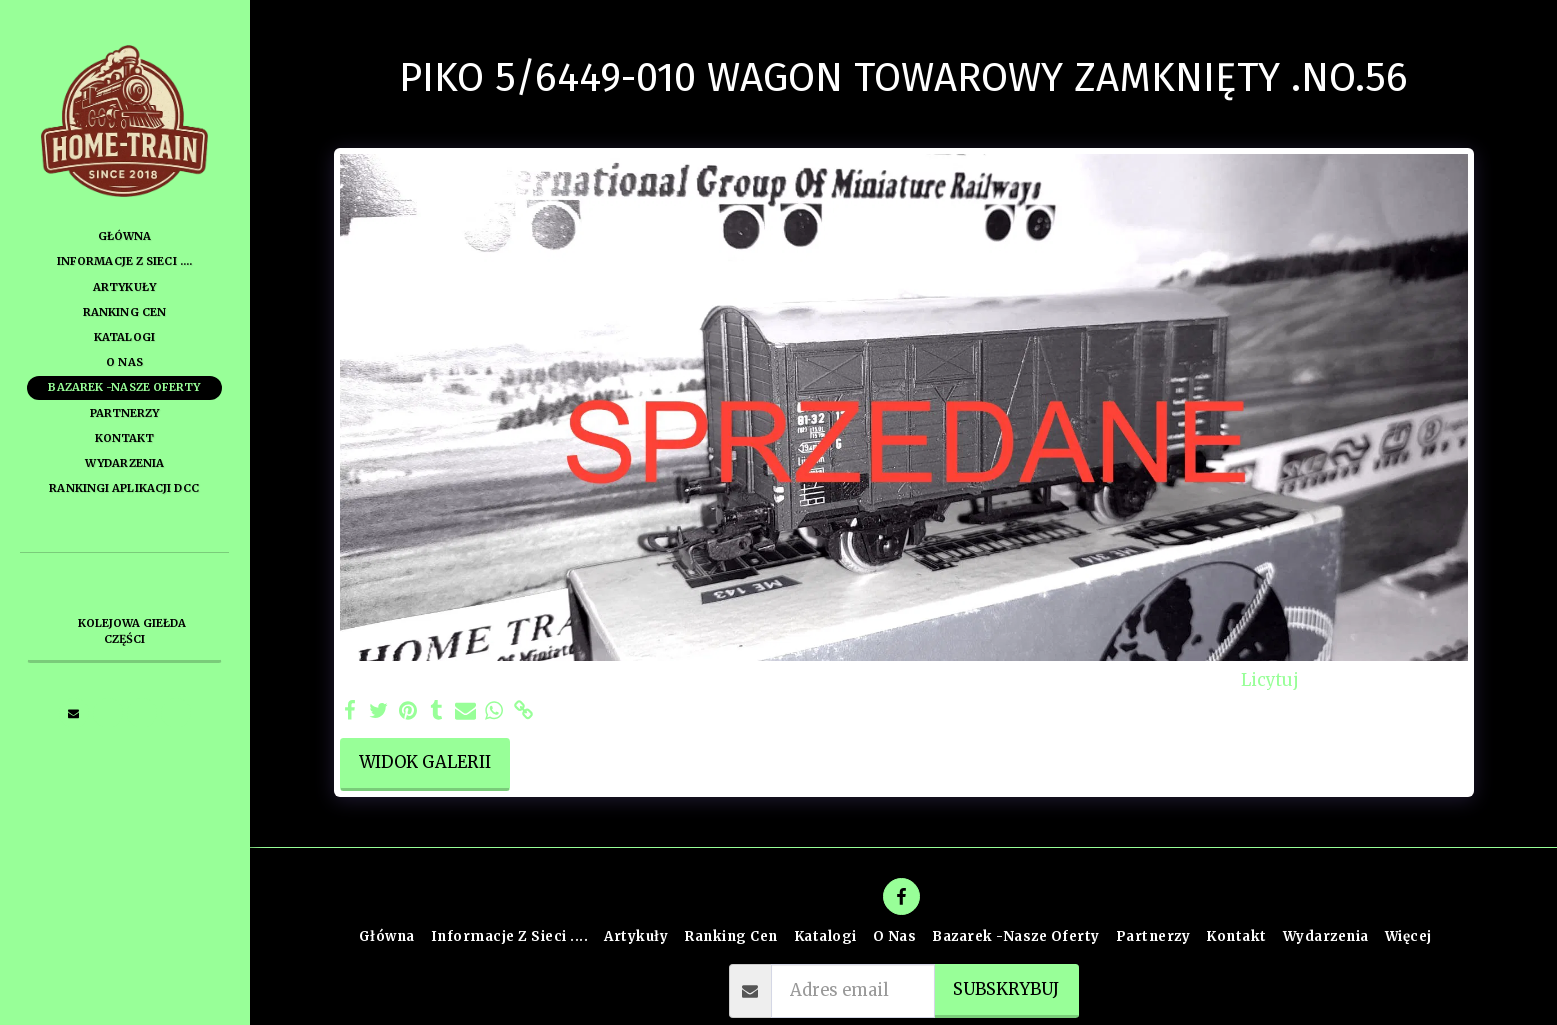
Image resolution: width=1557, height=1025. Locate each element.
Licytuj (1270, 681)
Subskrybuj (1006, 989)
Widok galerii (425, 762)
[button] (74, 713)
